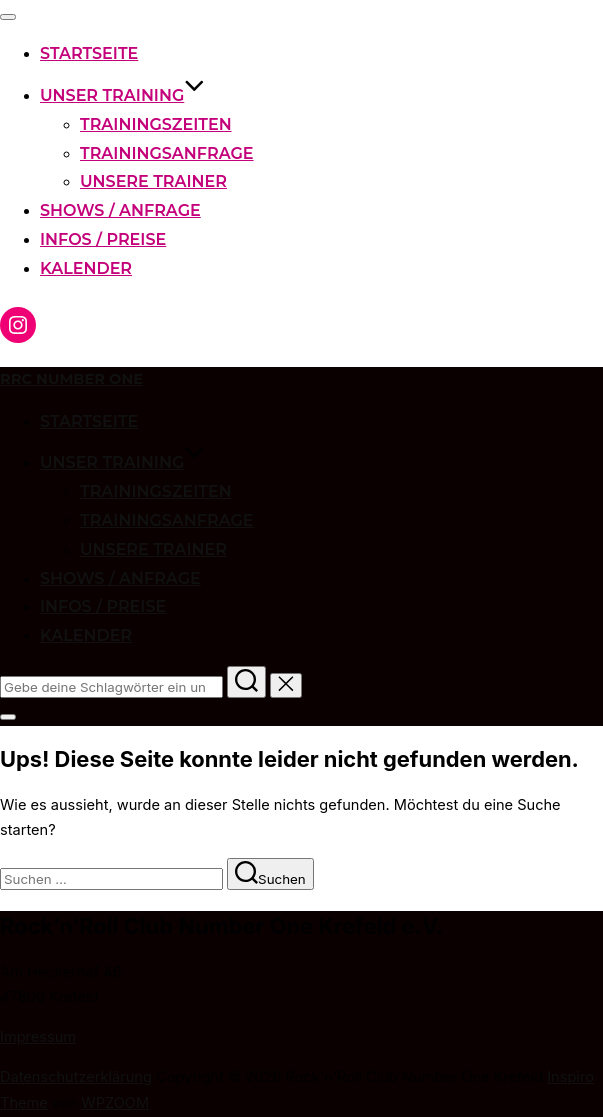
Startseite (89, 53)
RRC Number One (71, 379)
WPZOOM (115, 1103)
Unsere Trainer (153, 181)
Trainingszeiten (156, 124)
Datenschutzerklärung (76, 1077)
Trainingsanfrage (167, 153)
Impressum (38, 1037)
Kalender (86, 268)
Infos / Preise (103, 239)
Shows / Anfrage (120, 210)
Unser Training (122, 95)
